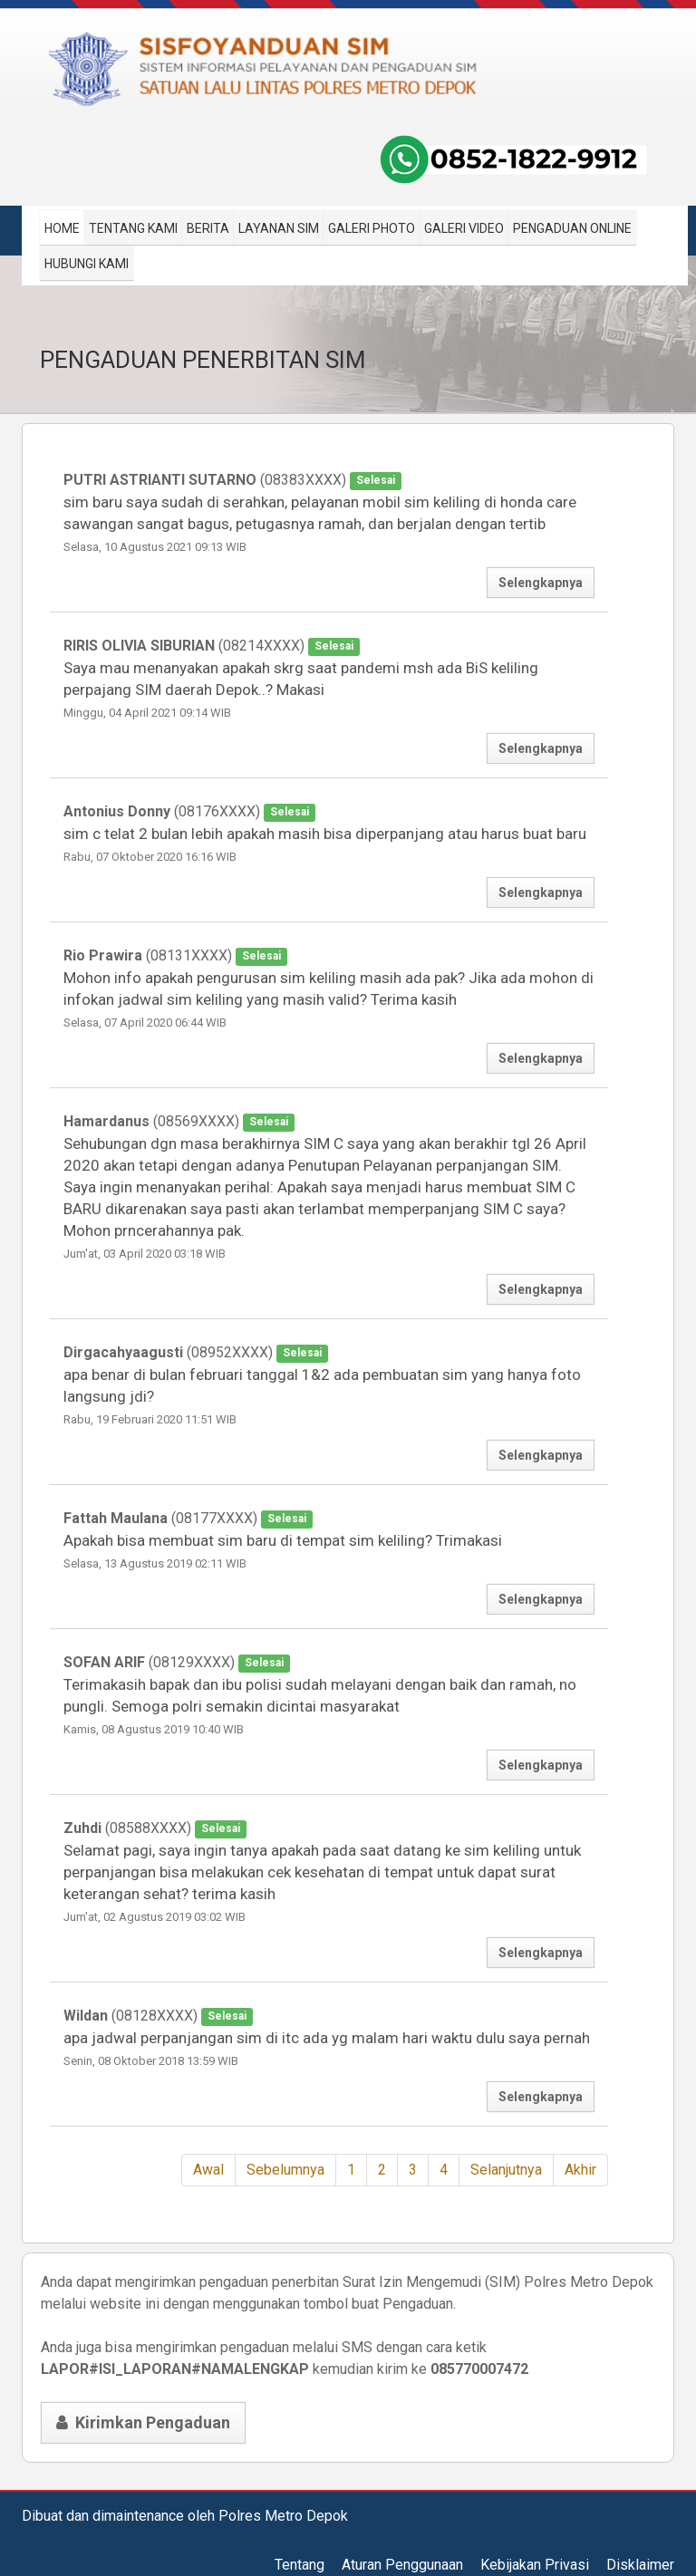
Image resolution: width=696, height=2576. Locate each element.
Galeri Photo (371, 228)
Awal (208, 2169)
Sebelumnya (285, 2169)
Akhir (580, 2169)
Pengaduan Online (572, 228)
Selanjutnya (506, 2169)
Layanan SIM (278, 228)
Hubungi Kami (86, 263)
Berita (208, 228)
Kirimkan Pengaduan (143, 2422)
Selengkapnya (540, 582)
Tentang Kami (133, 228)
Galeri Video (464, 228)
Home (62, 228)
